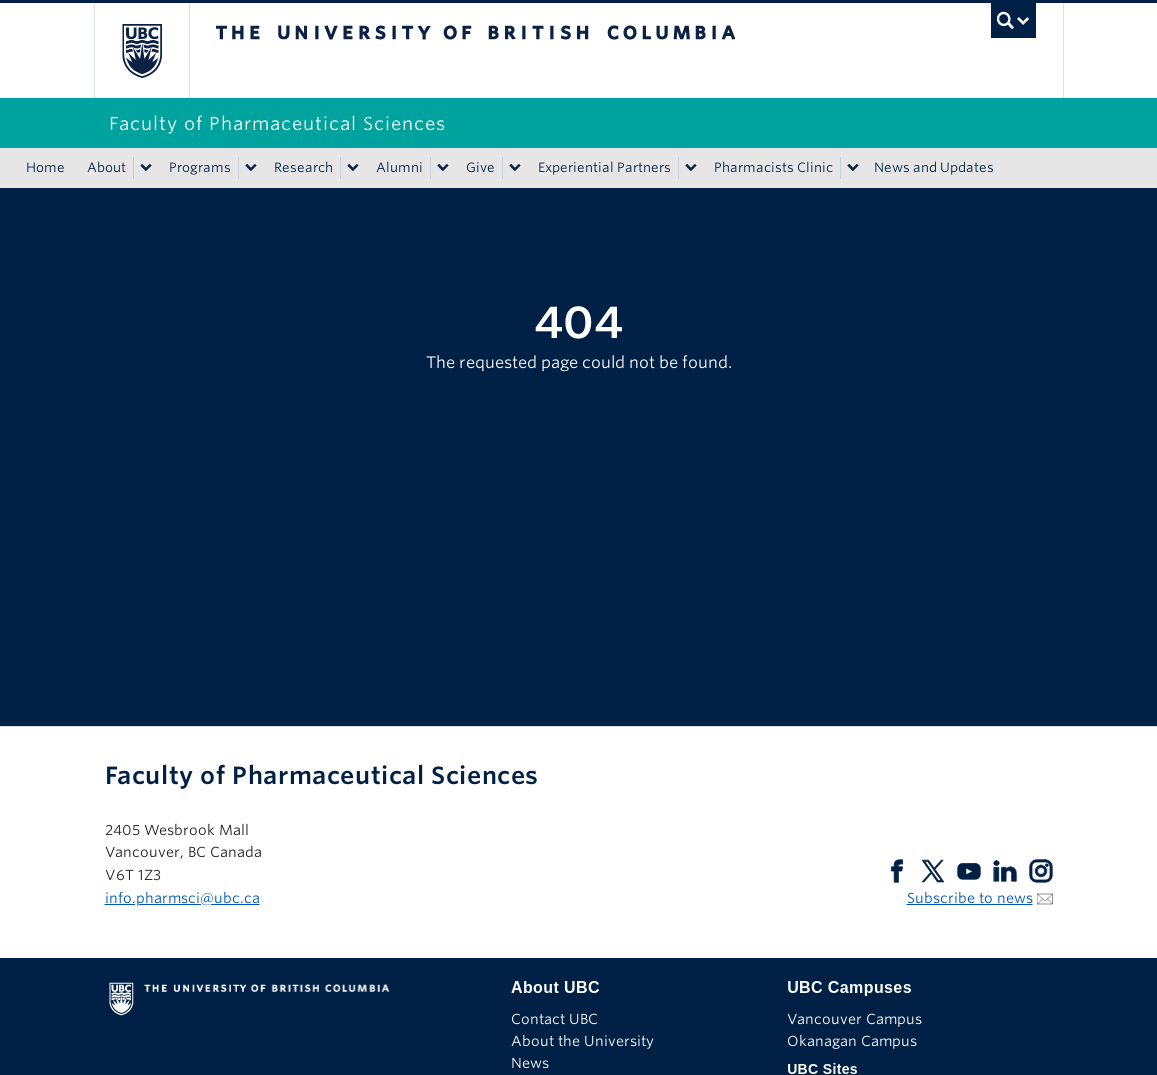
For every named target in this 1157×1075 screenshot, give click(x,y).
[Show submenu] (145, 168)
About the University (582, 1041)
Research (303, 167)
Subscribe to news (970, 898)
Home (45, 167)
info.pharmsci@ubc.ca (182, 898)
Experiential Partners (604, 167)
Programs (200, 167)
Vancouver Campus (854, 1019)
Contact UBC (554, 1019)
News (530, 1063)
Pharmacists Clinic (773, 167)
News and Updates (934, 167)
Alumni (399, 167)
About (106, 167)
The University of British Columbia (156, 50)
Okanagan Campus (852, 1041)
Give (480, 167)
